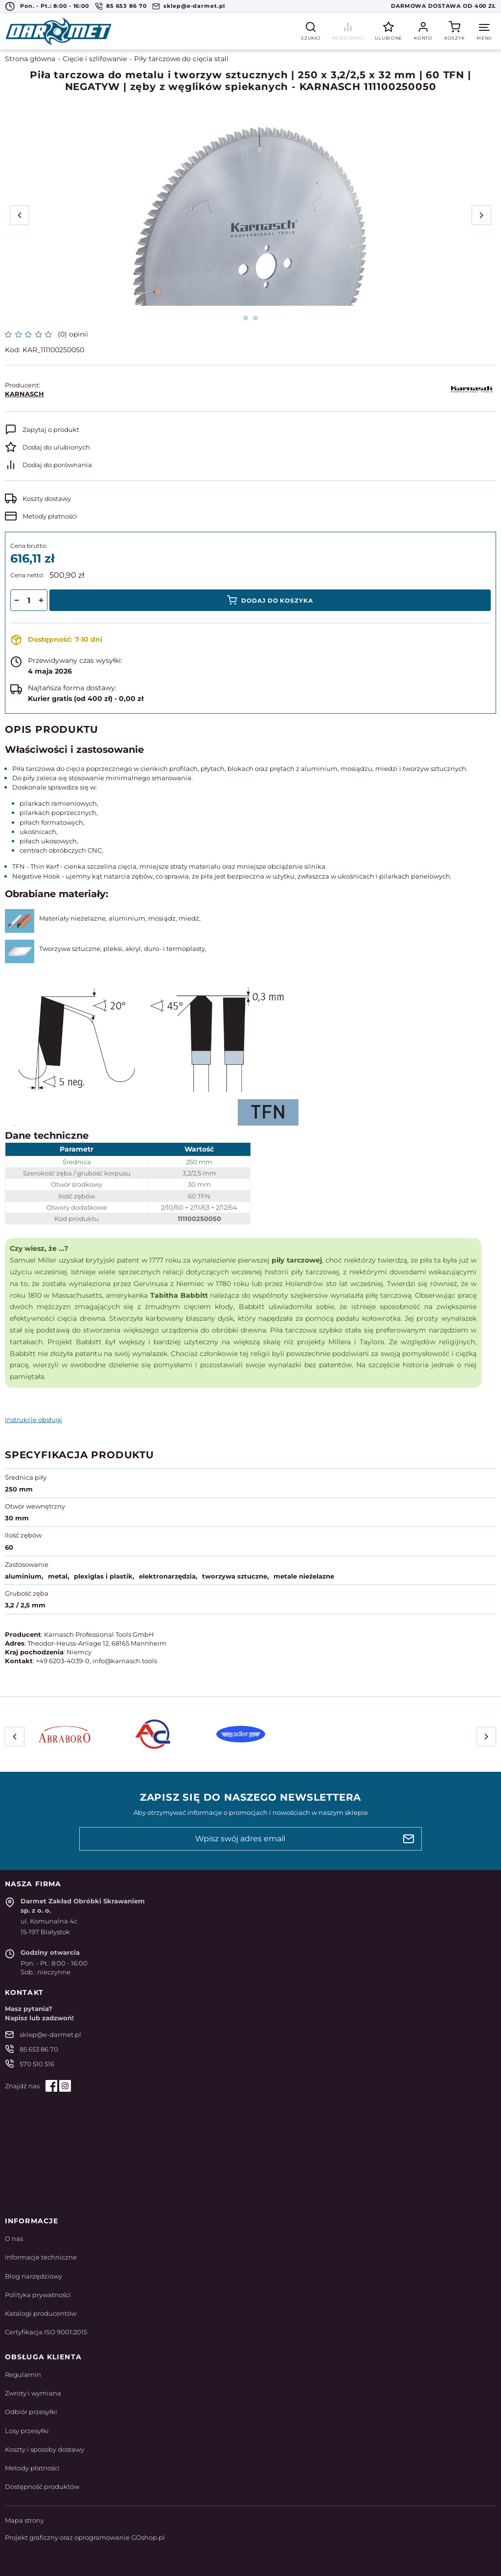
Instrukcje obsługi (33, 1420)
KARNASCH (24, 394)
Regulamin (23, 2374)
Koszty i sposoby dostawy (44, 2449)
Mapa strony (24, 2520)
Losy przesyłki (27, 2431)
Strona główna (30, 58)
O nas (14, 2238)
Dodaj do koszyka (277, 600)
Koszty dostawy (47, 498)
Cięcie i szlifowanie (95, 58)
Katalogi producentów (40, 2313)
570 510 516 (37, 2064)
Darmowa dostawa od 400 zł (443, 5)
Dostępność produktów (42, 2486)
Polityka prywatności (38, 2295)
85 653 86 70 (126, 5)
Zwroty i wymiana (33, 2393)
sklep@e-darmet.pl (194, 5)
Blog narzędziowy (33, 2276)
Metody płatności (50, 516)
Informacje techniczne (41, 2257)
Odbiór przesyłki (31, 2412)
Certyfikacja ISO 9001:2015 (46, 2332)
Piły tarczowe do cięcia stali (181, 58)
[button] (16, 600)
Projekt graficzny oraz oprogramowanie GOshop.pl (85, 2537)
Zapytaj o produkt (51, 429)
